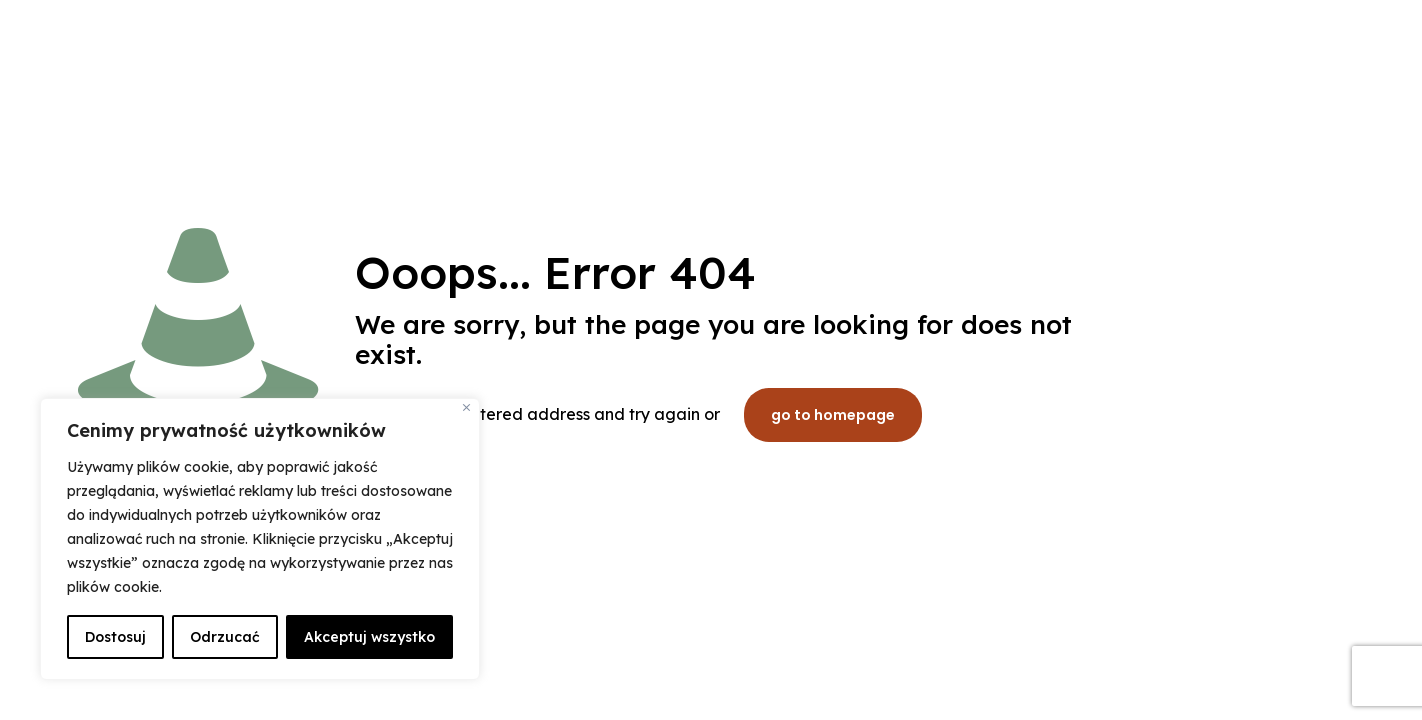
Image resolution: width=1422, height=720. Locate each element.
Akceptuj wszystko (369, 637)
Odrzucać (225, 637)
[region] (260, 539)
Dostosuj (115, 637)
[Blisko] (466, 407)
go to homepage (833, 415)
